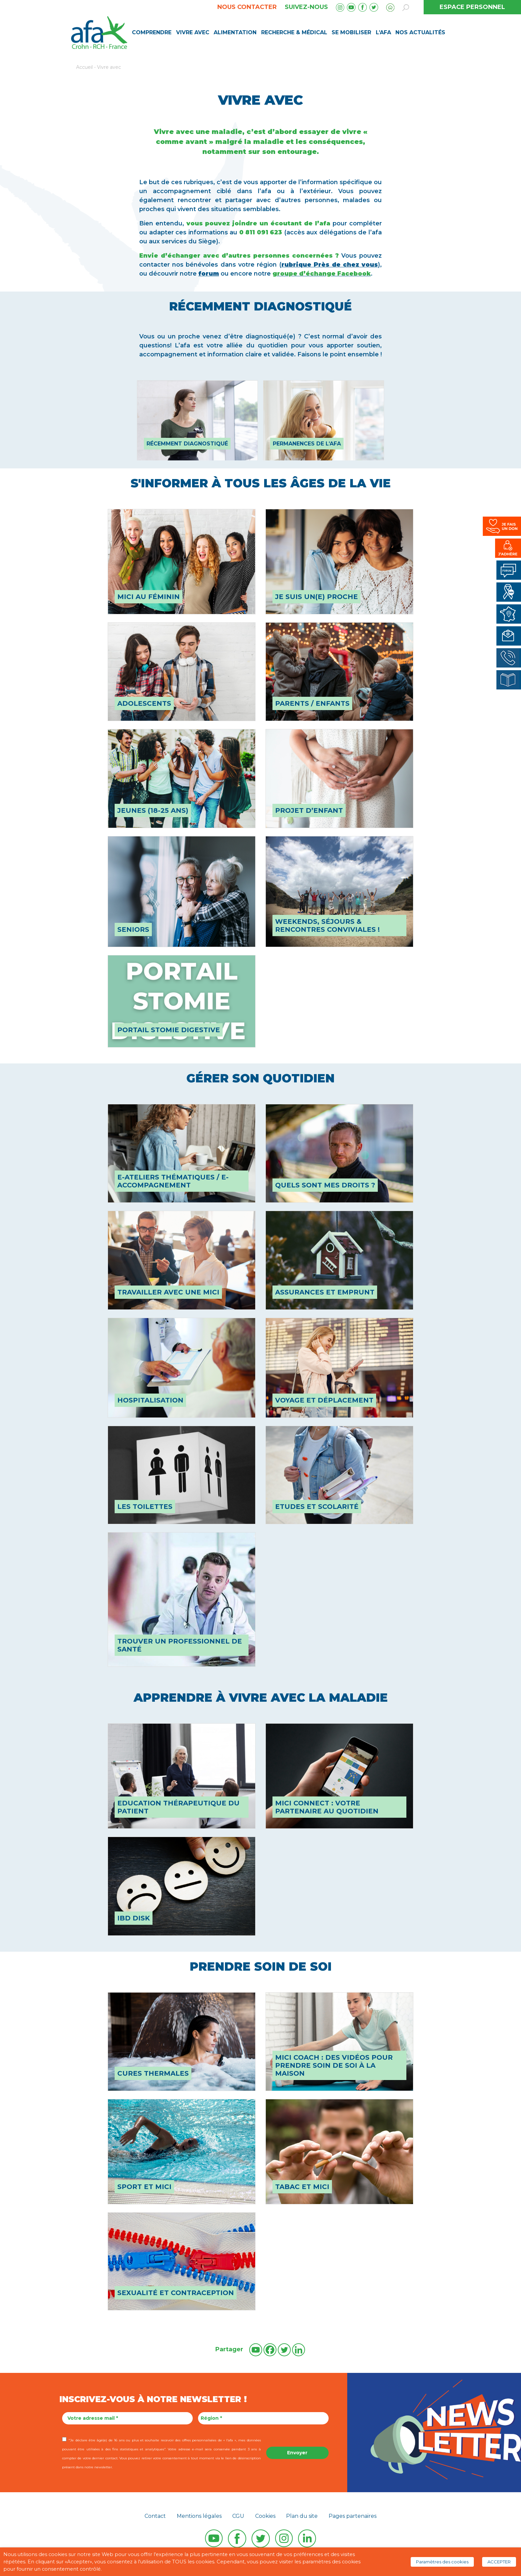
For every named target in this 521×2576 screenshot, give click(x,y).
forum (208, 273)
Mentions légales (199, 2516)
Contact (155, 2516)
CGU (238, 2516)
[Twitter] (284, 2349)
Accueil (84, 67)
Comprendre (151, 32)
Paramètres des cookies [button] (442, 2561)
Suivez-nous (306, 7)
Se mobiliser (351, 32)
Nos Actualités (420, 32)
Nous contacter (247, 7)
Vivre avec (192, 32)
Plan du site (302, 2516)
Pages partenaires (352, 2516)
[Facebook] (269, 2349)
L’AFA (383, 32)
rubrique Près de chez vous (329, 264)
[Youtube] (255, 2349)
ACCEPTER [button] (499, 2561)
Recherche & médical (294, 32)
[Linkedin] (298, 2349)
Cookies (265, 2516)
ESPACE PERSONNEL (472, 7)
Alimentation (235, 32)
